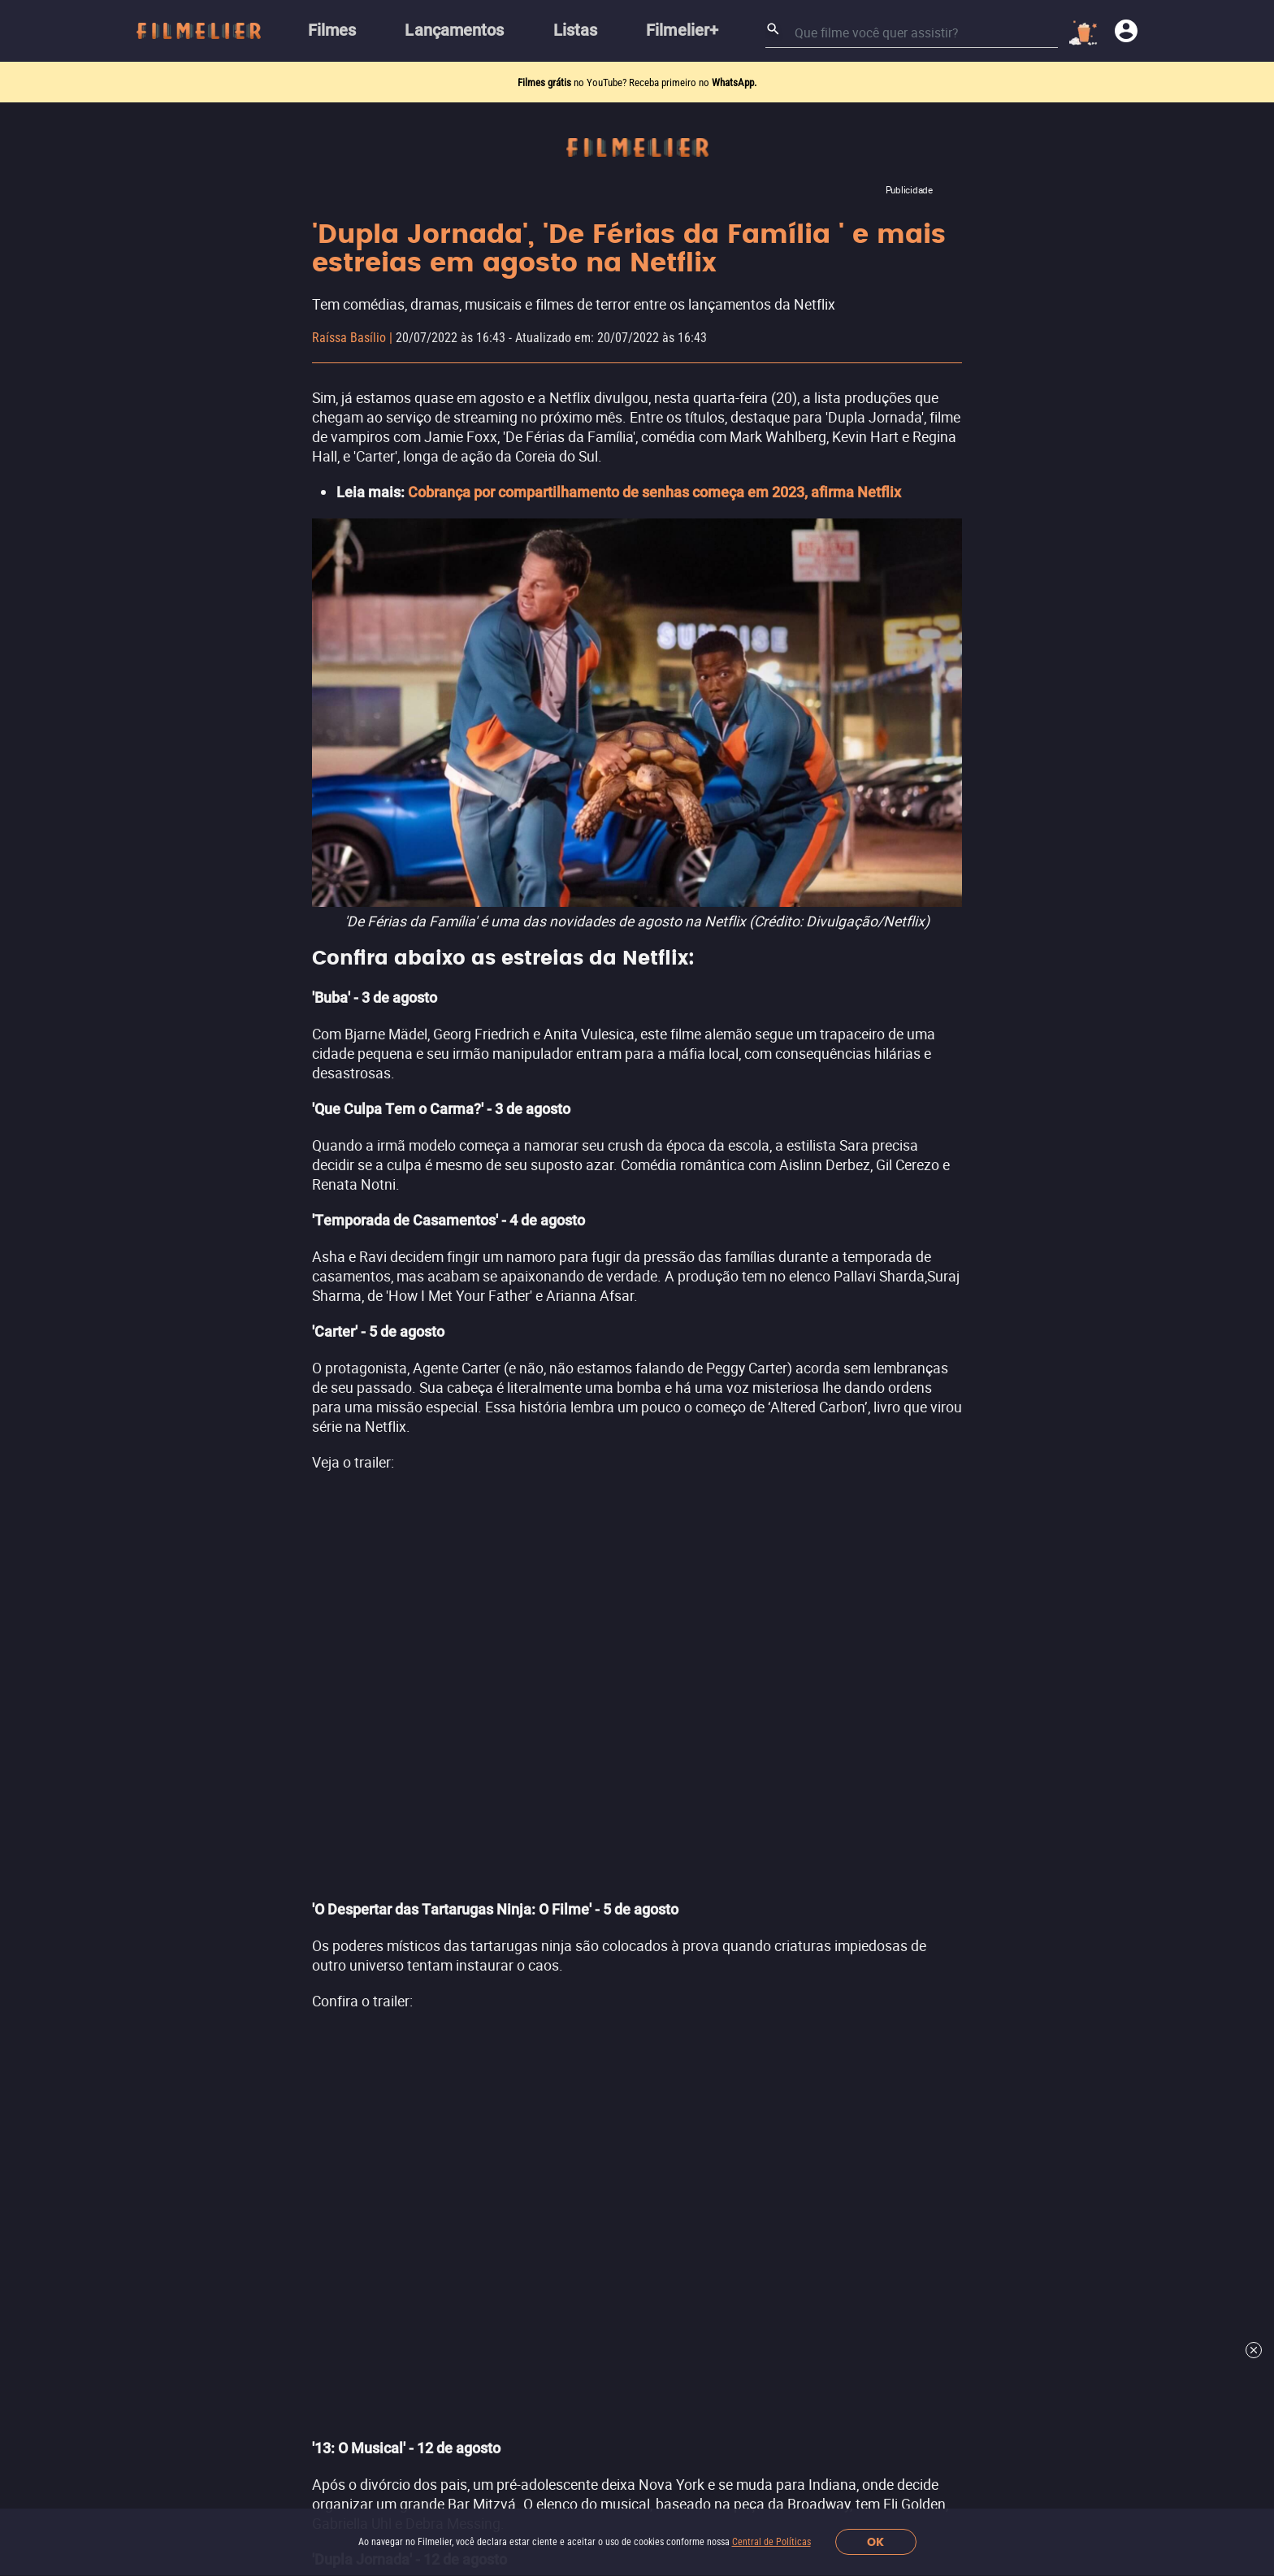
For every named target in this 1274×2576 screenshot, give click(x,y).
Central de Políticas (771, 2542)
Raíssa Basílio (349, 337)
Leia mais (637, 1004)
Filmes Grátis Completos (321, 1937)
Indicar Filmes (291, 1782)
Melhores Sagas (297, 1998)
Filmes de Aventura (603, 1924)
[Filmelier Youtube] (545, 2403)
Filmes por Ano (294, 2060)
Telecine (868, 1842)
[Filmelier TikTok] (579, 2403)
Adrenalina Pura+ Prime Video (932, 1904)
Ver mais (584, 1954)
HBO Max (870, 1811)
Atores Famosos (297, 2029)
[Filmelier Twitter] (511, 2403)
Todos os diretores (304, 2091)
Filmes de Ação (591, 1751)
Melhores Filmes (298, 1875)
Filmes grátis (546, 82)
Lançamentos (289, 1813)
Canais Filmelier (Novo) (318, 1751)
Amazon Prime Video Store (923, 1781)
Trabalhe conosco (369, 2326)
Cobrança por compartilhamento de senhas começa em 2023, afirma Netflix (654, 492)
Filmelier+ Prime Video (910, 1750)
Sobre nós (278, 2326)
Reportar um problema (622, 2326)
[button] (371, 2403)
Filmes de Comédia (602, 1862)
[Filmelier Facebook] (477, 2403)
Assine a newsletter (881, 2188)
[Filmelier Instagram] (443, 2403)
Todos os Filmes (297, 1967)
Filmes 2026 (285, 1844)
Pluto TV (868, 1873)
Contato (272, 2359)
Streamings (877, 1712)
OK (875, 2542)
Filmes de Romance (604, 1893)
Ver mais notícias (637, 1573)
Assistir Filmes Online (313, 1906)
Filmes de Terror (595, 1782)
